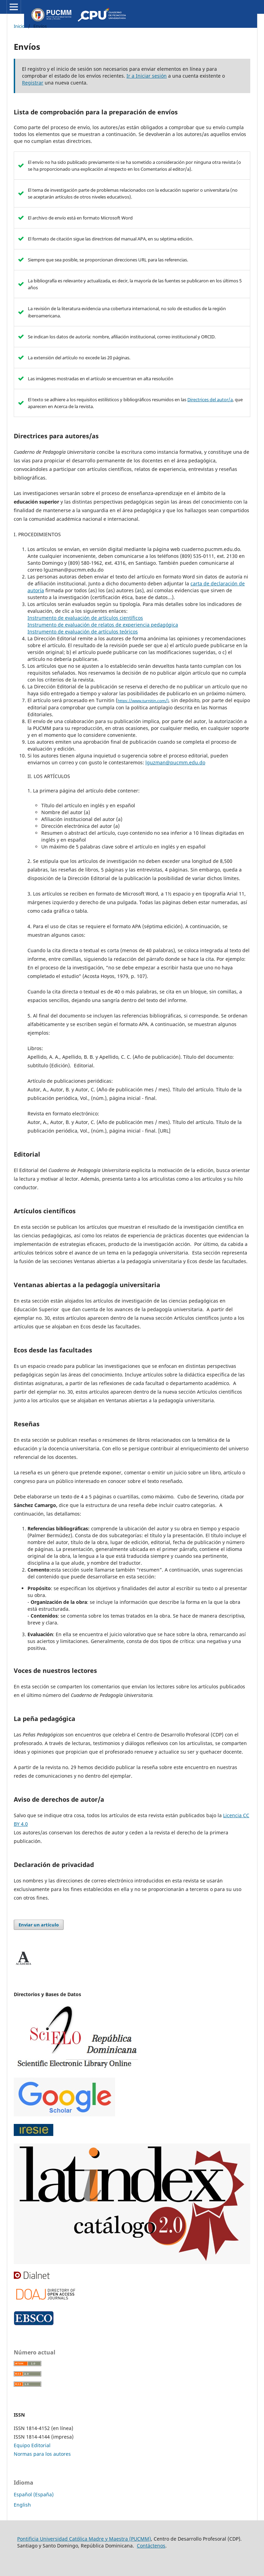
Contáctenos (151, 2545)
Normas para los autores (42, 2454)
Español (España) (34, 2494)
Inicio (19, 26)
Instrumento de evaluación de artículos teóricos (83, 631)
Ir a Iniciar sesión (146, 75)
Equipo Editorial (32, 2445)
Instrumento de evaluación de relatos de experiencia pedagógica (103, 624)
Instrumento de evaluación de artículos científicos (85, 618)
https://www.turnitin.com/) (143, 701)
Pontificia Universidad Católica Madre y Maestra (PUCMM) (84, 2538)
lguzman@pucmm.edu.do (175, 762)
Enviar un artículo (39, 1925)
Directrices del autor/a (210, 399)
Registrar (32, 82)
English (22, 2504)
